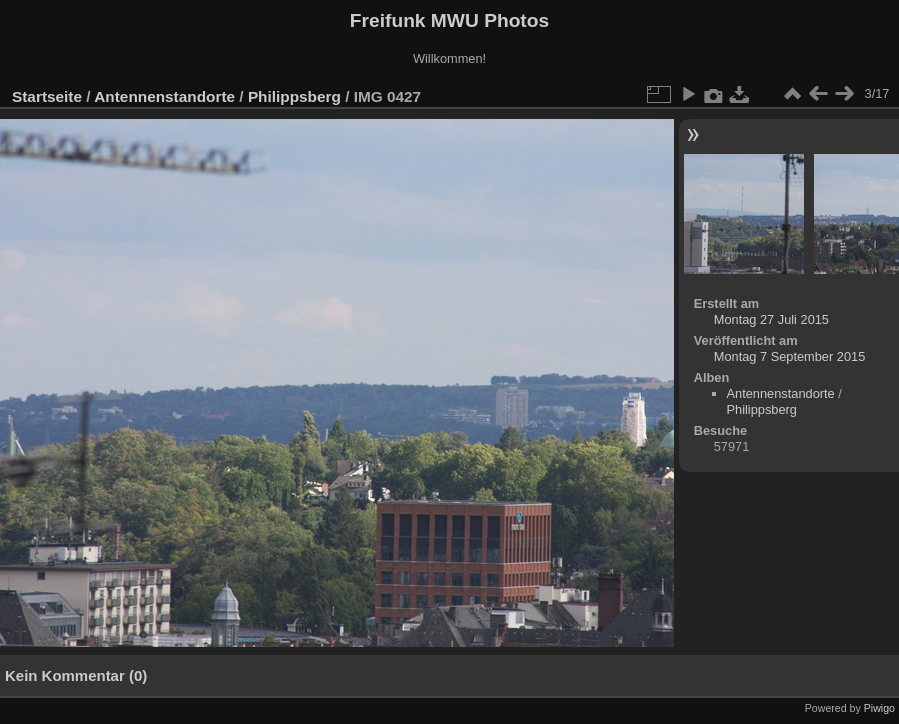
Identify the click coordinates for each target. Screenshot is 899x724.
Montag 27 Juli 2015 (771, 319)
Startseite (47, 96)
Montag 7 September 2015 (790, 356)
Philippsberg (294, 96)
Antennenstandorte (164, 96)
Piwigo (879, 708)
